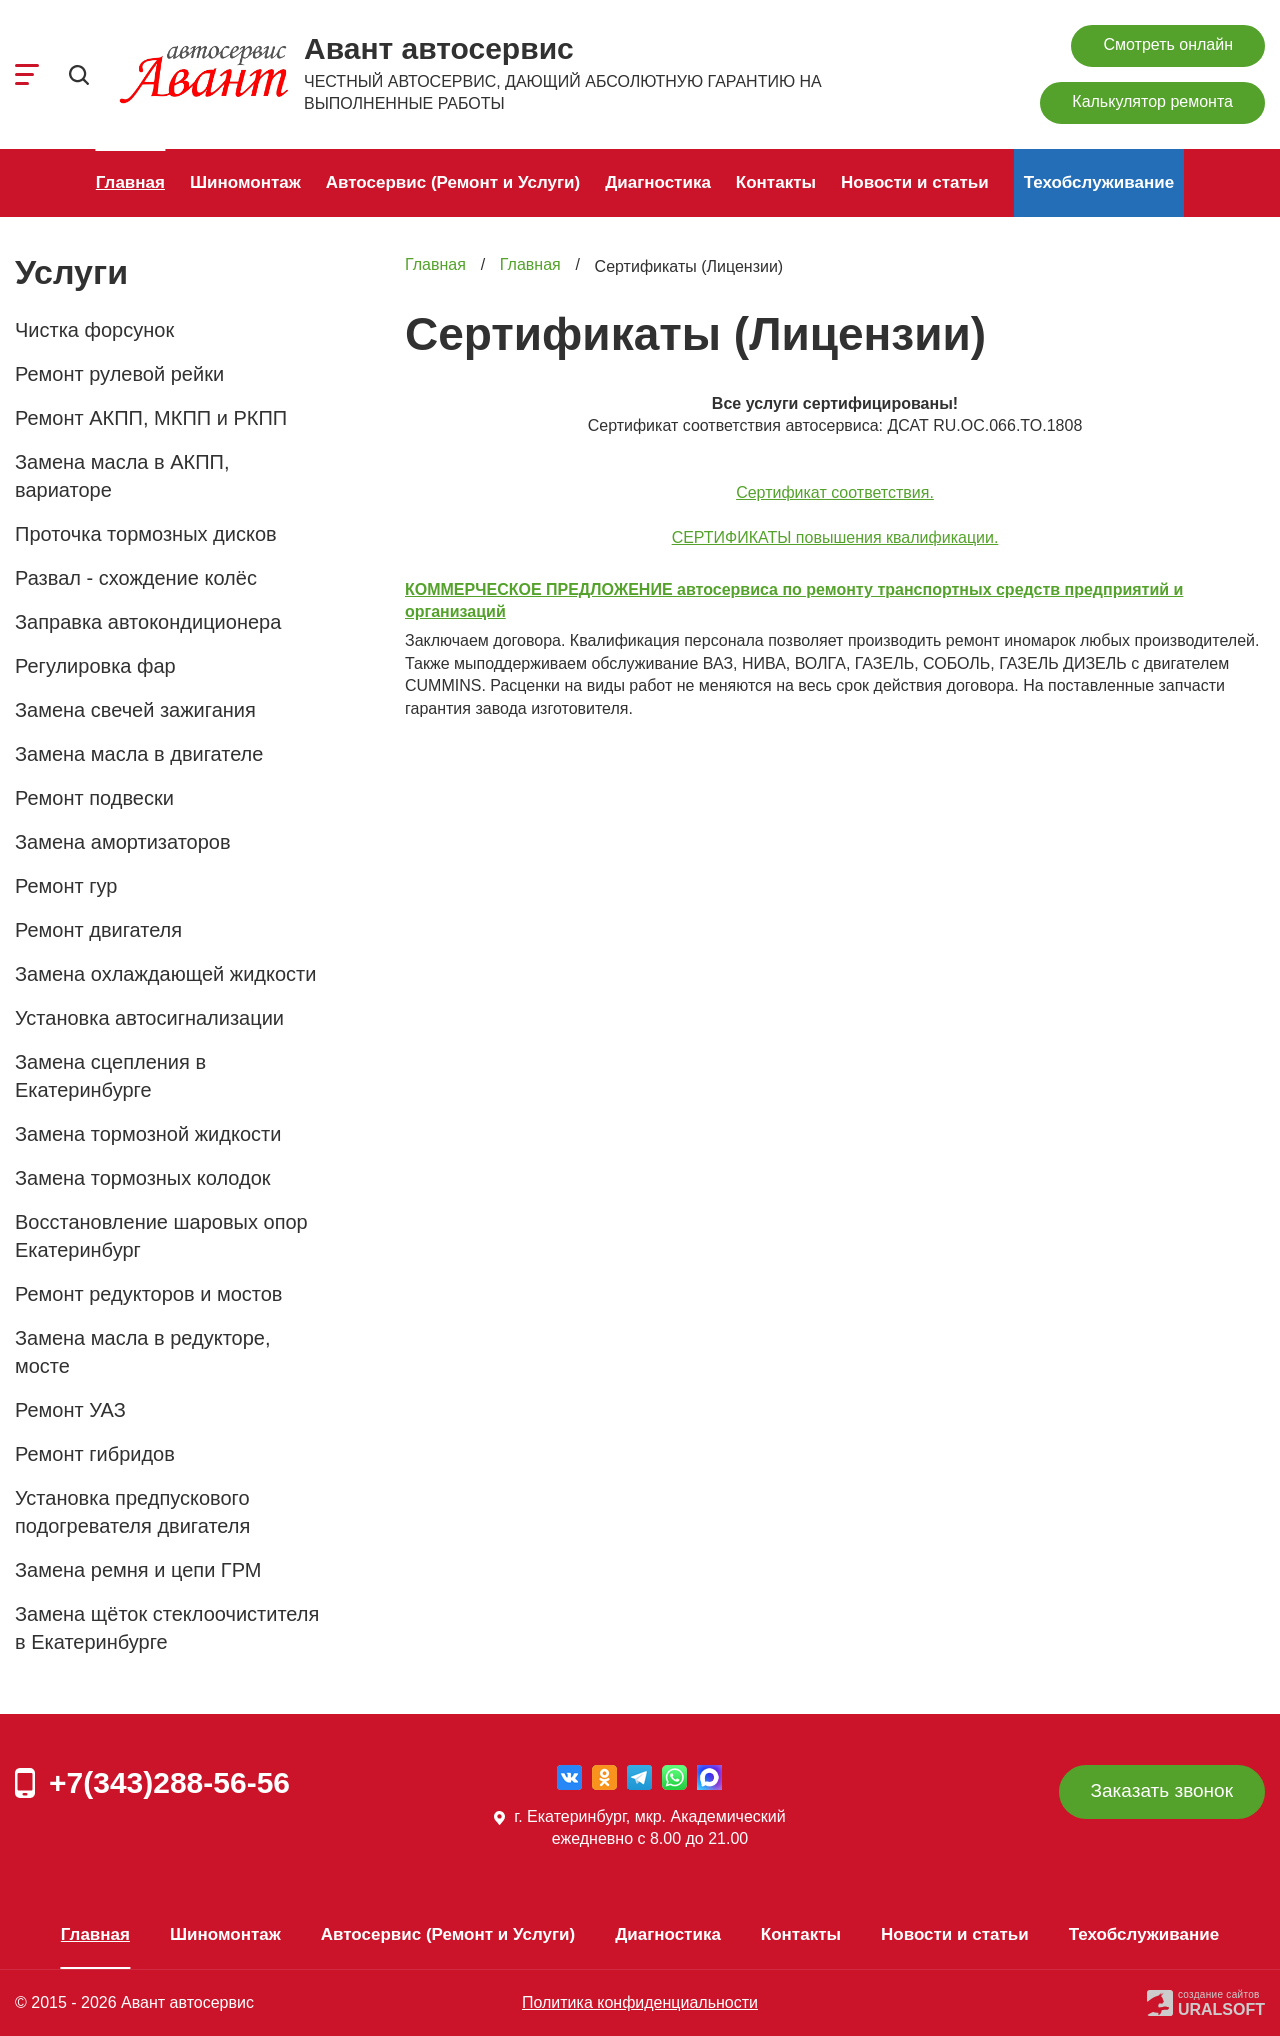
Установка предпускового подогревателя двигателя (132, 1512)
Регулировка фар (95, 666)
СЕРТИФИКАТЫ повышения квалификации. (835, 537)
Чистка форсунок (94, 330)
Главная (130, 182)
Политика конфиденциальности (640, 2002)
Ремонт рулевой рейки (119, 374)
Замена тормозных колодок (143, 1178)
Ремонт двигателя (98, 930)
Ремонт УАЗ (70, 1410)
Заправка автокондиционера (148, 622)
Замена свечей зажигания (135, 710)
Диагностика (658, 182)
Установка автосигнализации (149, 1018)
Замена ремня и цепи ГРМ (138, 1570)
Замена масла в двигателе (139, 754)
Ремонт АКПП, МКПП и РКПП (151, 418)
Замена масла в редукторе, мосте (143, 1352)
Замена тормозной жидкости (148, 1134)
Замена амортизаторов (123, 842)
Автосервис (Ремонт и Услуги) (453, 182)
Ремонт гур (66, 886)
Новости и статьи (915, 182)
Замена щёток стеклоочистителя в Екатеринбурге (167, 1628)
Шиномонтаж (245, 182)
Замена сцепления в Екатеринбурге (110, 1076)
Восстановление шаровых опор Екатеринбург (161, 1236)
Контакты (776, 182)
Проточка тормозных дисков (146, 534)
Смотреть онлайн (1168, 44)
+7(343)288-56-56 (169, 1782)
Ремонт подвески (94, 798)
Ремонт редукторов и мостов (148, 1294)
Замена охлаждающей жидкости (165, 974)
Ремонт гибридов (95, 1454)
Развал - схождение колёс (136, 578)
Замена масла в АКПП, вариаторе (122, 476)
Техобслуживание (1099, 182)
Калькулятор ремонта (1152, 101)
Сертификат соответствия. (835, 492)
